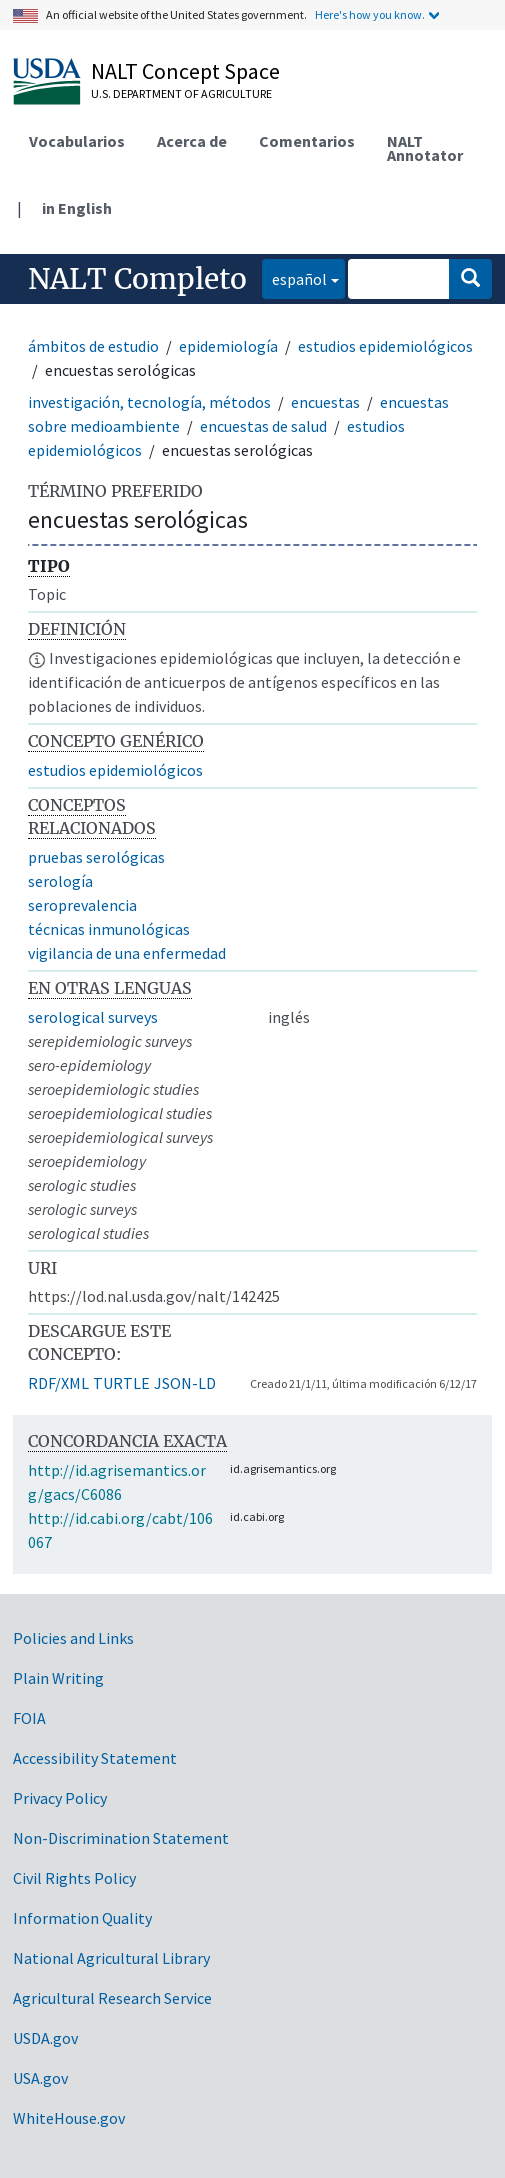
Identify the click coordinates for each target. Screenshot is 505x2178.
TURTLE (121, 1383)
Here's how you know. (370, 14)
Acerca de (192, 141)
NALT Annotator (425, 148)
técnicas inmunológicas (109, 929)
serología (60, 881)
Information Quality (82, 1918)
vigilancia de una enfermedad (127, 953)
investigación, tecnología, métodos (149, 402)
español (294, 277)
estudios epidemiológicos (385, 346)
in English (77, 208)
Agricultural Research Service (112, 1998)
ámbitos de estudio (93, 346)
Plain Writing (58, 1678)
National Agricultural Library (111, 1958)
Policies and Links (73, 1638)
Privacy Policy (60, 1798)
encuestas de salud (263, 426)
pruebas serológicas (96, 857)
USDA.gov (45, 2038)
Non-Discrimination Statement (121, 1838)
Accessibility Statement (95, 1758)
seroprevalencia (82, 905)
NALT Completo (137, 279)
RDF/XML (58, 1383)
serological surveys (93, 1017)
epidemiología (228, 346)
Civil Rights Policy (74, 1878)
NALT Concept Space (185, 71)
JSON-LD (185, 1383)
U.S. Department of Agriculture (181, 93)
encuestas (325, 402)
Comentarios (307, 141)
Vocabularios (77, 141)
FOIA (29, 1718)
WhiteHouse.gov (69, 2118)
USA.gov (40, 2078)
